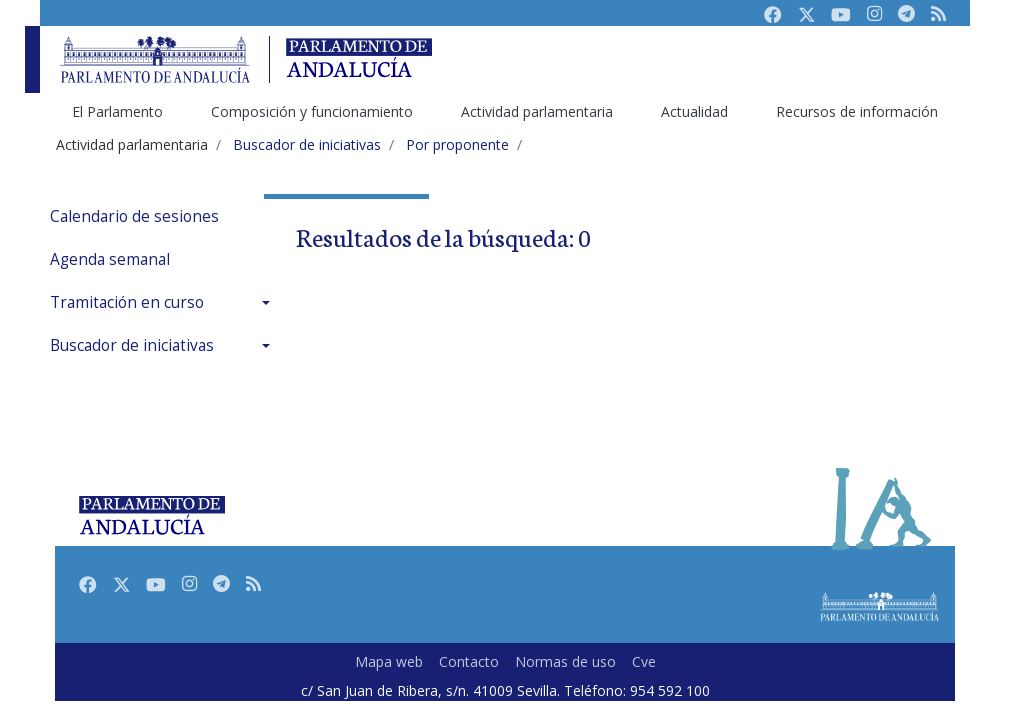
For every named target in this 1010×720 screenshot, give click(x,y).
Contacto (469, 661)
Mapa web (389, 661)
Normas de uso (565, 661)
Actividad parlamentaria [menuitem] (537, 111)
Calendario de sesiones (134, 216)
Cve (644, 661)
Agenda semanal (110, 259)
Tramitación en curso (127, 302)
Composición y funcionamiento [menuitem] (312, 111)
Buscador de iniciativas (132, 345)
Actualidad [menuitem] (694, 111)
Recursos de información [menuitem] (857, 111)
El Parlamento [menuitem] (117, 111)
